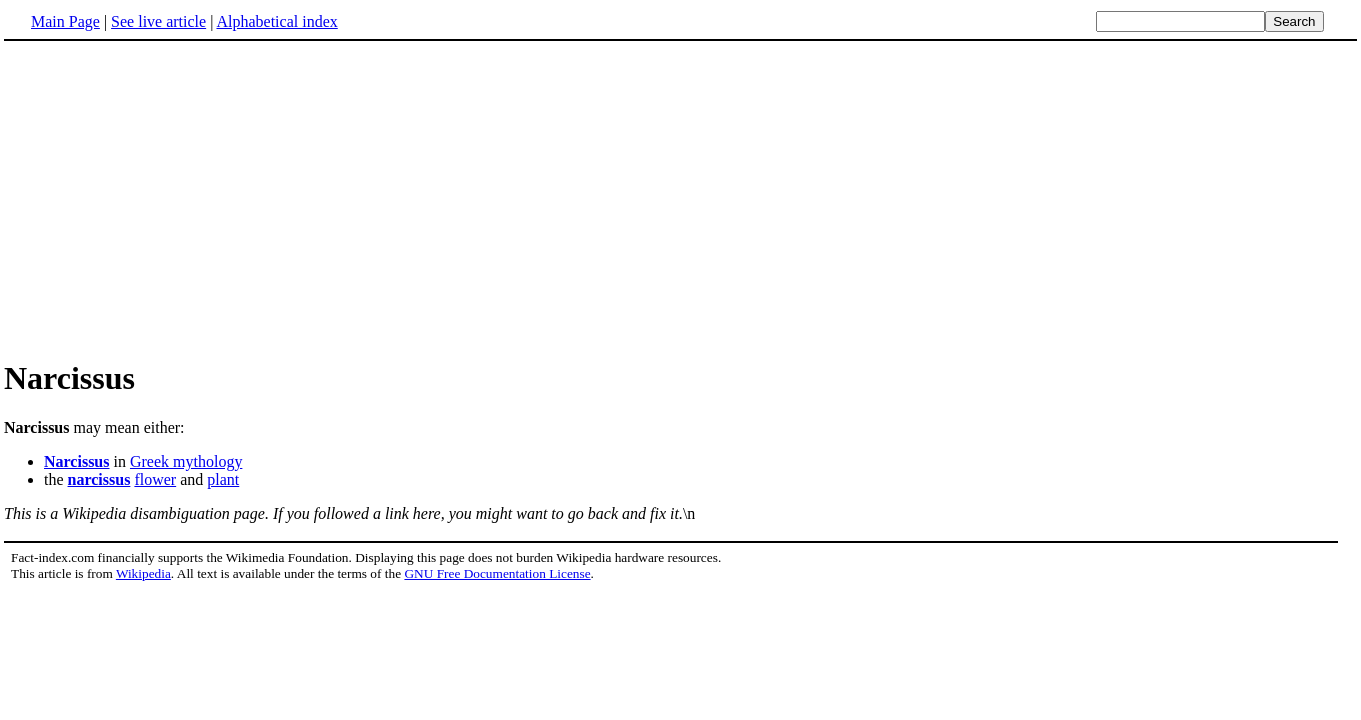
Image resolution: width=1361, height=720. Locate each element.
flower (155, 479)
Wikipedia (143, 573)
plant (223, 479)
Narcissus (77, 461)
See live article (158, 21)
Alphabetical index (276, 21)
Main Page (65, 21)
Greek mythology (186, 461)
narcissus (99, 479)
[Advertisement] (681, 199)
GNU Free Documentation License (497, 573)
